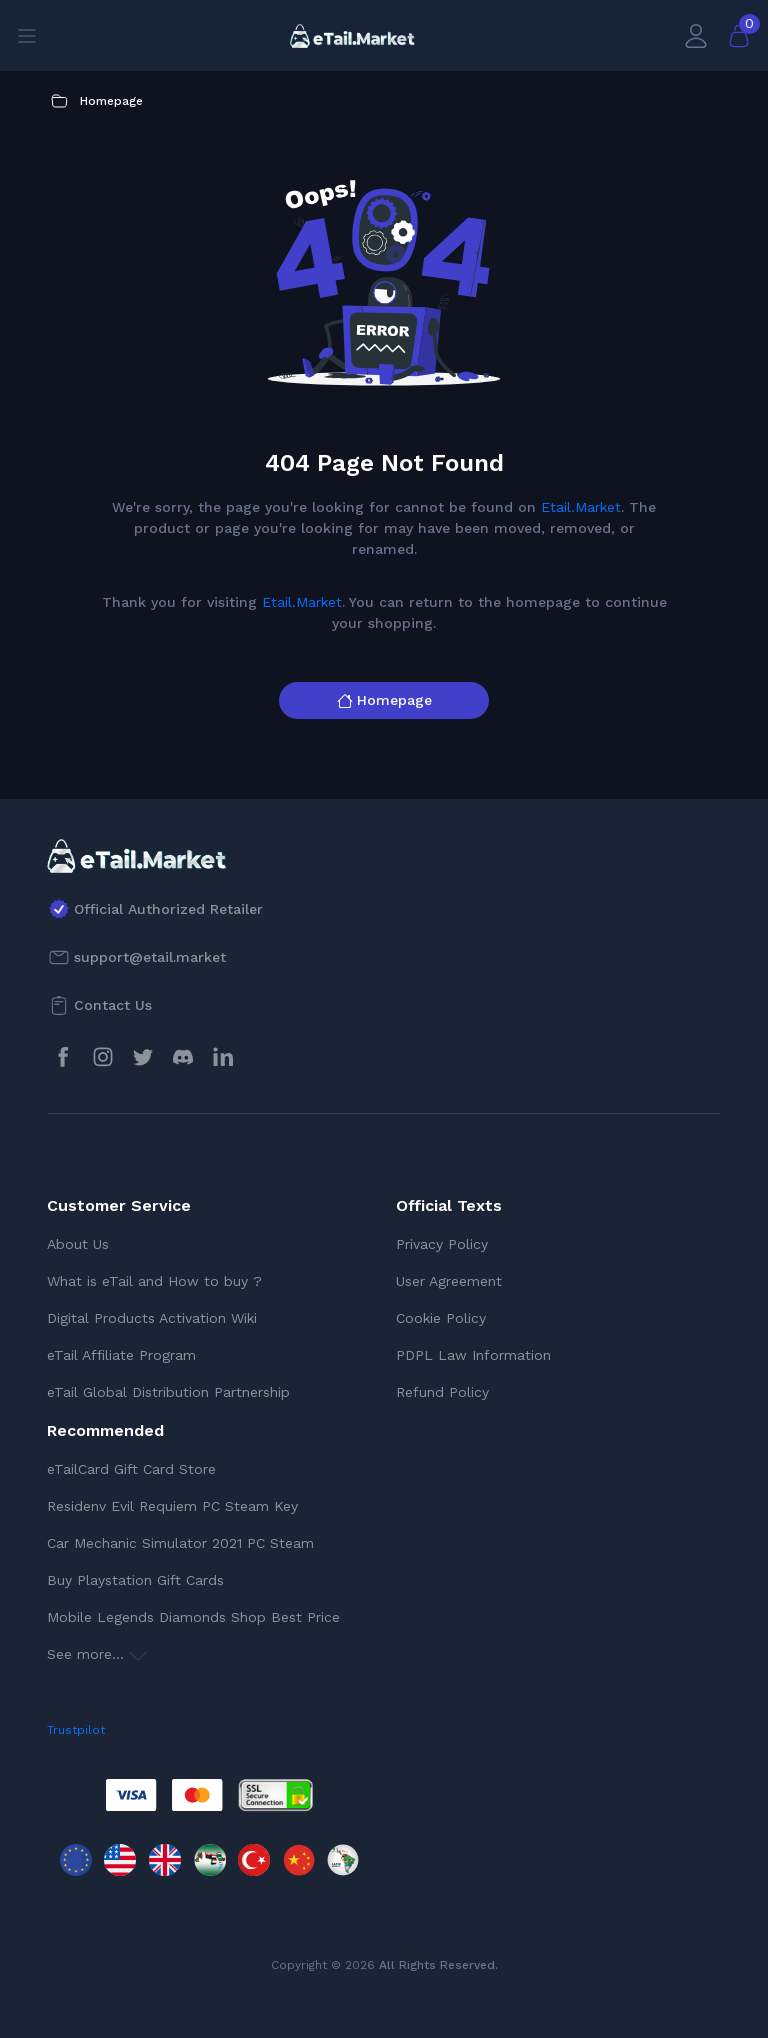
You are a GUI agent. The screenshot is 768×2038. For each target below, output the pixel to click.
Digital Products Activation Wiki (152, 1318)
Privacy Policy (442, 1244)
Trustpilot (76, 1730)
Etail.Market (581, 507)
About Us (78, 1244)
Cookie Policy (441, 1318)
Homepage (384, 700)
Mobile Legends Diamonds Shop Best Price (193, 1617)
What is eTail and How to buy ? (154, 1281)
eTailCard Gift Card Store (131, 1469)
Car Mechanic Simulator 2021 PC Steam (180, 1543)
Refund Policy (442, 1392)
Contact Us (113, 1005)
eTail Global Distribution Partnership (168, 1392)
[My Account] (696, 35)
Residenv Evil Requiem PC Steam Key (172, 1506)
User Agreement (449, 1281)
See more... (97, 1654)
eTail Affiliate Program (121, 1355)
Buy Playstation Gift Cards (135, 1580)
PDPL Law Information (473, 1355)
